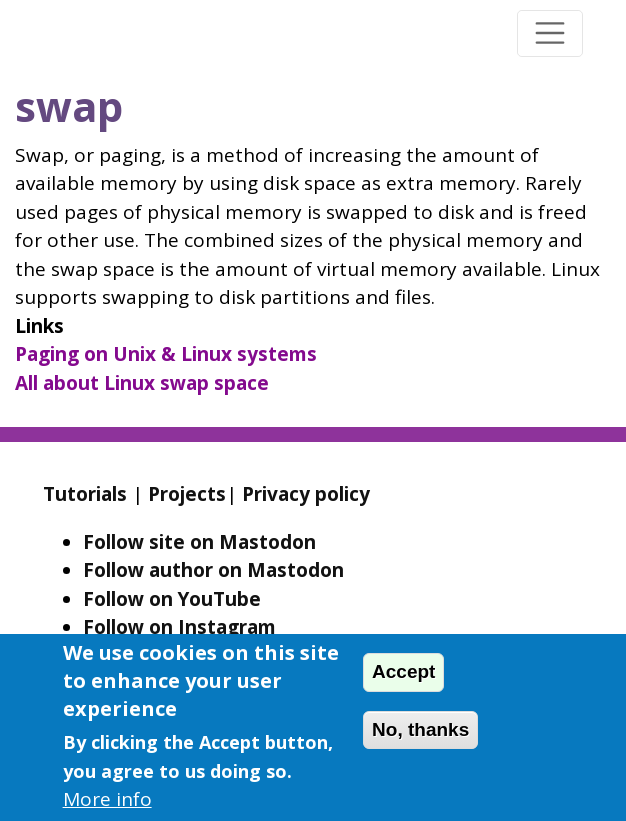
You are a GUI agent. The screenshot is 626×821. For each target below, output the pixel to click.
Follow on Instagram (179, 627)
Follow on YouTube (172, 599)
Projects (187, 494)
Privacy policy (306, 494)
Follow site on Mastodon (199, 542)
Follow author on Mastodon (213, 570)
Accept (403, 671)
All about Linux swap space (142, 383)
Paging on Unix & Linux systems (166, 354)
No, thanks (420, 729)
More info (107, 799)
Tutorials (85, 494)
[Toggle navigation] (550, 33)
